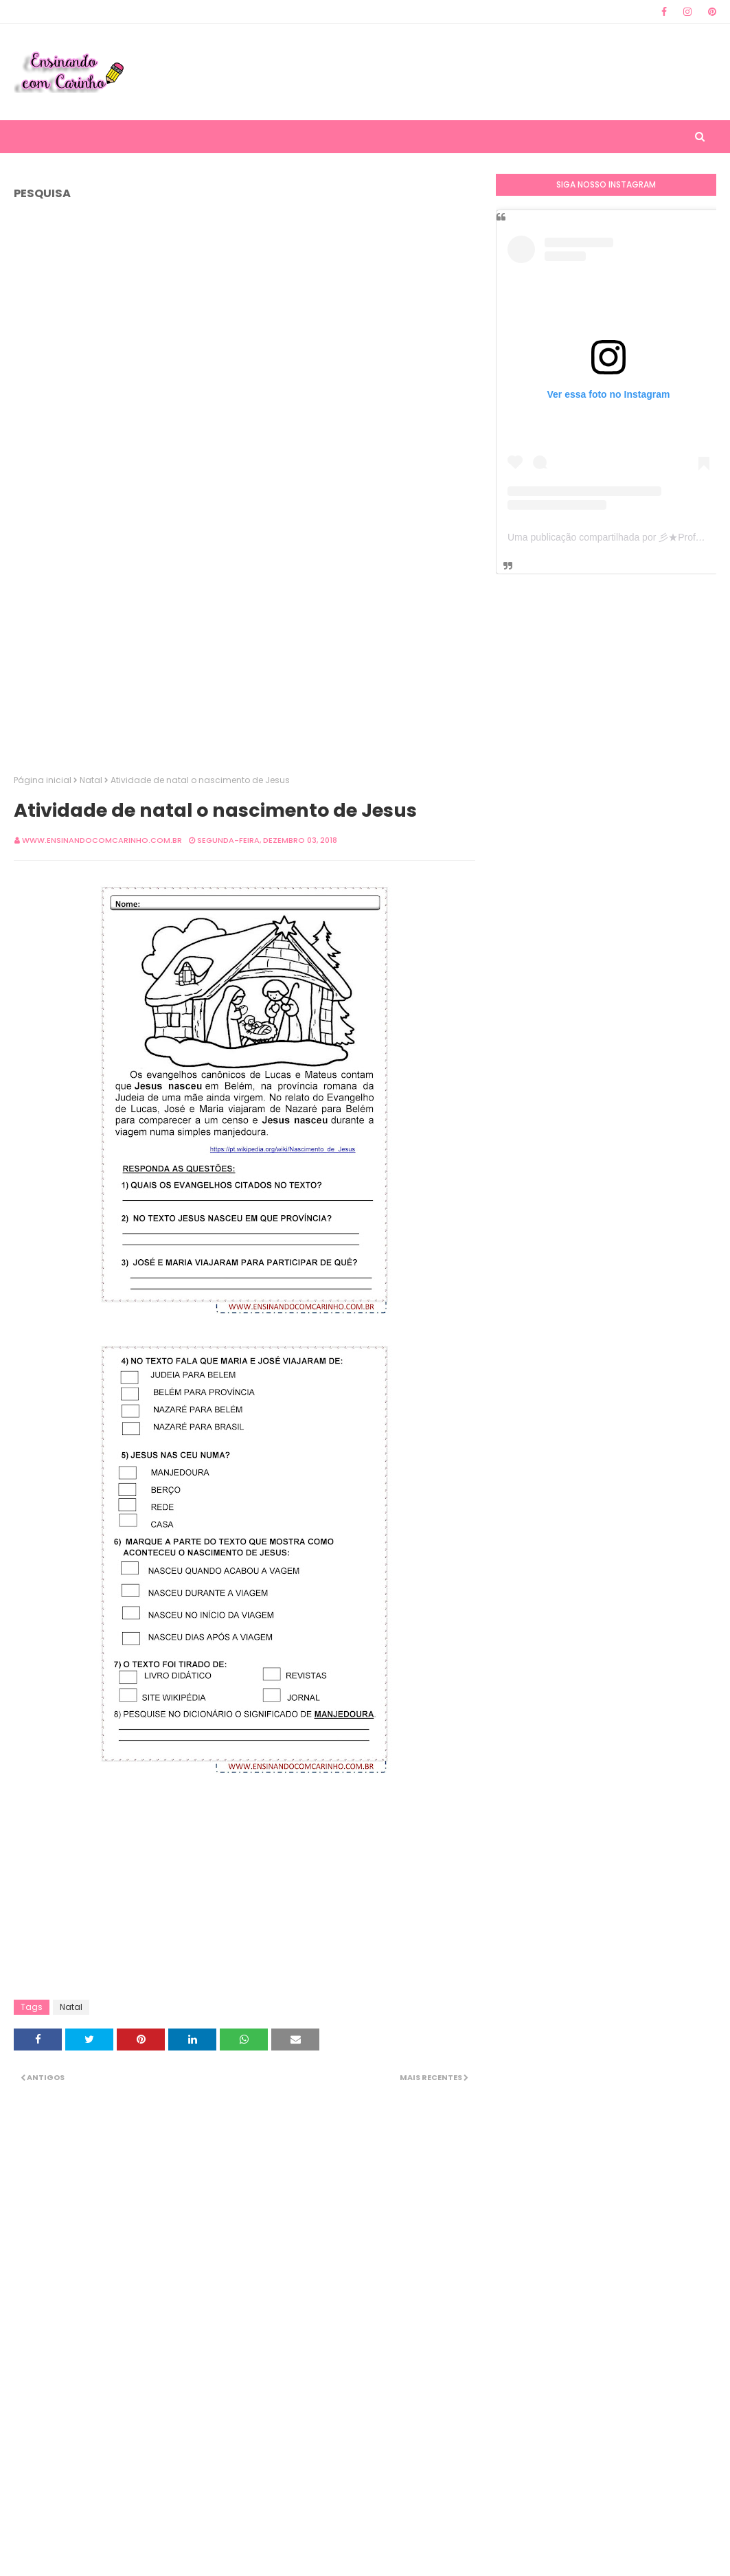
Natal (91, 780)
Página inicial (42, 780)
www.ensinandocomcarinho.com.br (102, 840)
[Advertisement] (475, 72)
